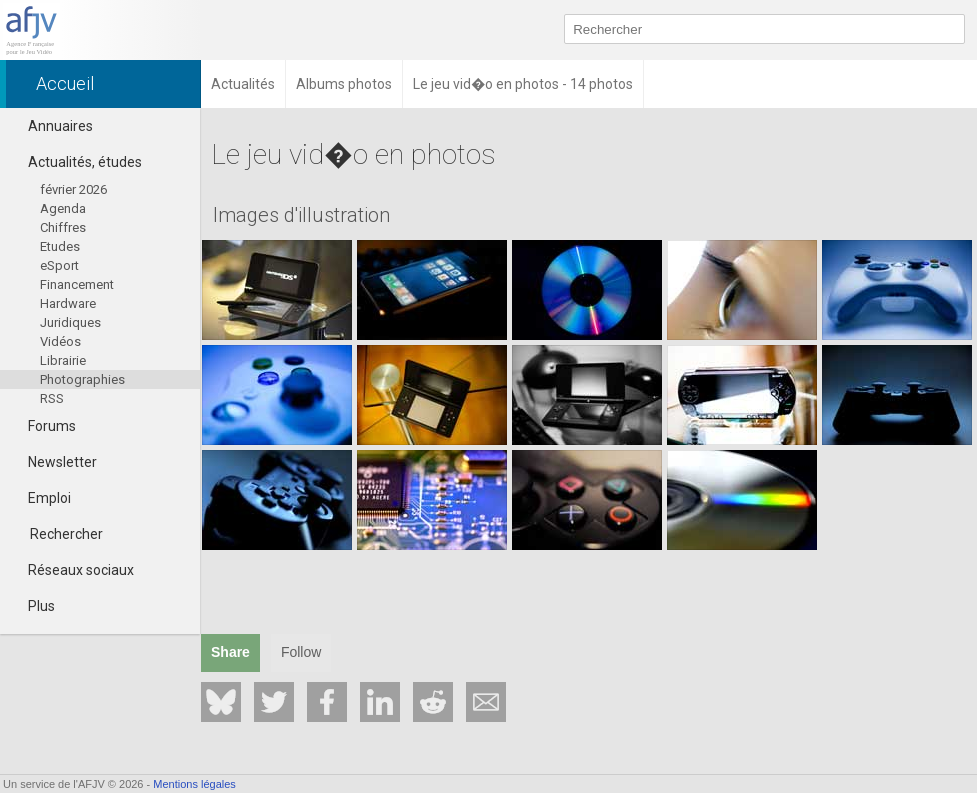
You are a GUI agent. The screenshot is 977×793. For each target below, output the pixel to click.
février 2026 (73, 189)
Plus (32, 606)
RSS (52, 398)
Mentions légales (194, 784)
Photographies (82, 379)
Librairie (63, 360)
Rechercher (66, 534)
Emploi (40, 498)
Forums (43, 426)
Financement (77, 284)
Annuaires (51, 126)
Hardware (68, 303)
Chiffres (63, 227)
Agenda (63, 208)
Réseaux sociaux (72, 570)
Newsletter (53, 462)
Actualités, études (76, 162)
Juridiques (70, 322)
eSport (59, 265)
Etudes (60, 246)
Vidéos (60, 341)
